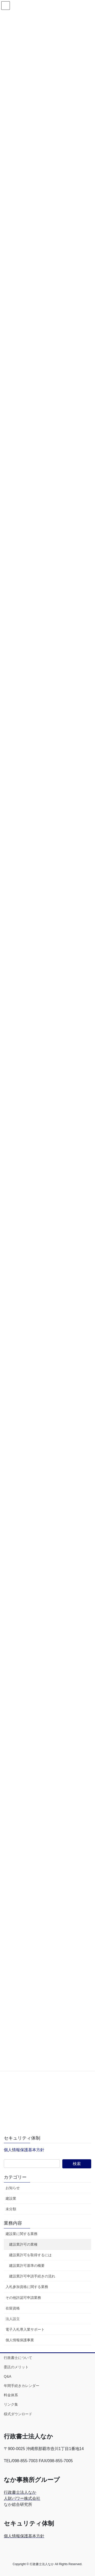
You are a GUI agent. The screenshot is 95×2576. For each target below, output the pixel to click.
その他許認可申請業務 (23, 2298)
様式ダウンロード (18, 2414)
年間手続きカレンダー (21, 2386)
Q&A (7, 2376)
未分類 (11, 2209)
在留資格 (13, 2308)
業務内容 (13, 2223)
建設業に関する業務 (21, 2234)
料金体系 (11, 2395)
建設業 (11, 2198)
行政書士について (18, 2358)
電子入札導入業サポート (25, 2329)
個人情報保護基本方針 (24, 2150)
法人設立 (13, 2319)
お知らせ (13, 2188)
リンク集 (11, 2404)
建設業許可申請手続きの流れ (32, 2276)
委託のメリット (16, 2367)
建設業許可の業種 (23, 2244)
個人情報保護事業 (20, 2340)
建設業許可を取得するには (30, 2255)
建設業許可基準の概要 (27, 2266)
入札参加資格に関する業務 (27, 2287)
